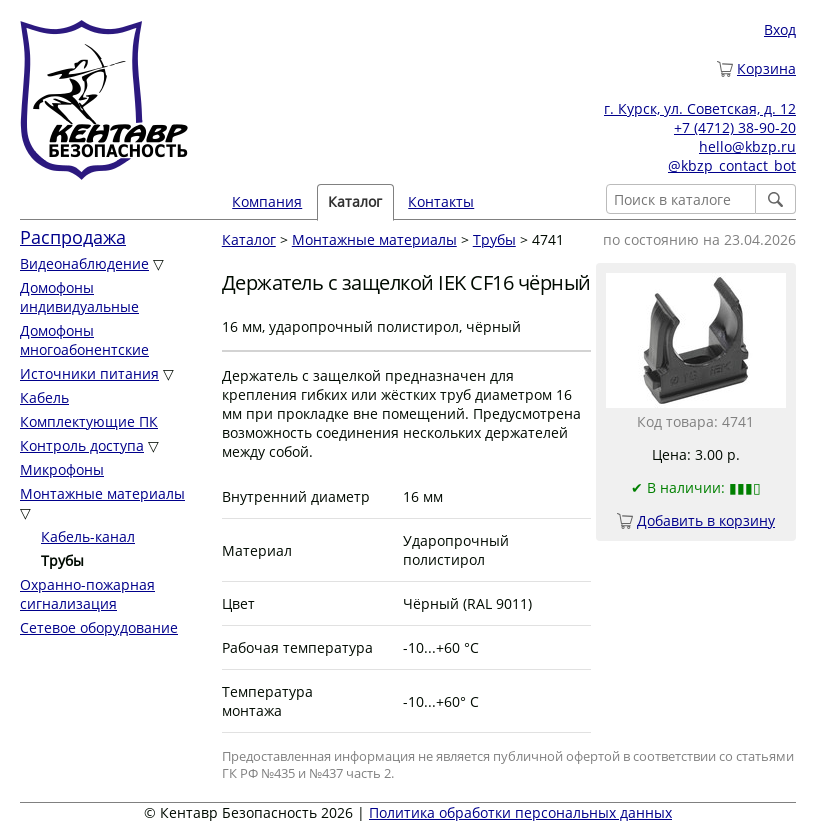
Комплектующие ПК (89, 421)
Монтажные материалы (102, 493)
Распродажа (73, 237)
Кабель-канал (88, 536)
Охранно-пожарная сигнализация (87, 594)
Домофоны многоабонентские (84, 340)
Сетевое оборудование (99, 627)
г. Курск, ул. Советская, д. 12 (700, 108)
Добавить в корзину (706, 520)
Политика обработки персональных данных (520, 812)
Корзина (766, 68)
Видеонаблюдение (84, 263)
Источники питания (89, 373)
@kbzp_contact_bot (732, 165)
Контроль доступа (82, 445)
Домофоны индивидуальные (79, 297)
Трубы (494, 239)
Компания (267, 201)
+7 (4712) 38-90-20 (735, 127)
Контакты (441, 201)
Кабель (44, 397)
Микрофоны (62, 469)
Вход (780, 29)
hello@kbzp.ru (747, 146)
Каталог (355, 201)
